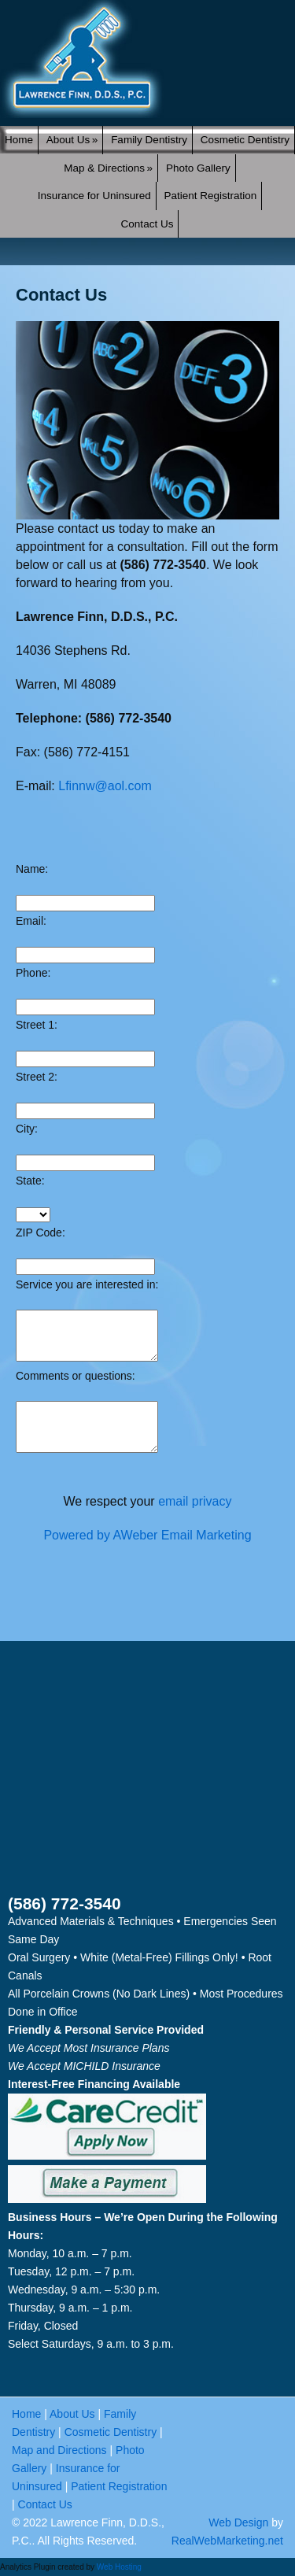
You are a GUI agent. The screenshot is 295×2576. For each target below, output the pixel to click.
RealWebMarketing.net (227, 2540)
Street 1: (36, 1024)
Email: (31, 921)
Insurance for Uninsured (94, 195)
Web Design (238, 2522)
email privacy (194, 1501)
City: (27, 1128)
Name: (32, 869)
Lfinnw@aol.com (105, 786)
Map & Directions (108, 168)
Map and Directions (59, 2450)
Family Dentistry (149, 140)
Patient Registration (210, 195)
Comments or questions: (75, 1375)
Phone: (33, 972)
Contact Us (147, 224)
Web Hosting (119, 2567)
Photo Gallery (198, 168)
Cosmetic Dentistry (245, 140)
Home (19, 140)
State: (30, 1180)
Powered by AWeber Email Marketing (147, 1535)
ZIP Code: (40, 1232)
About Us (72, 140)
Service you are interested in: (87, 1284)
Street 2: (36, 1076)
